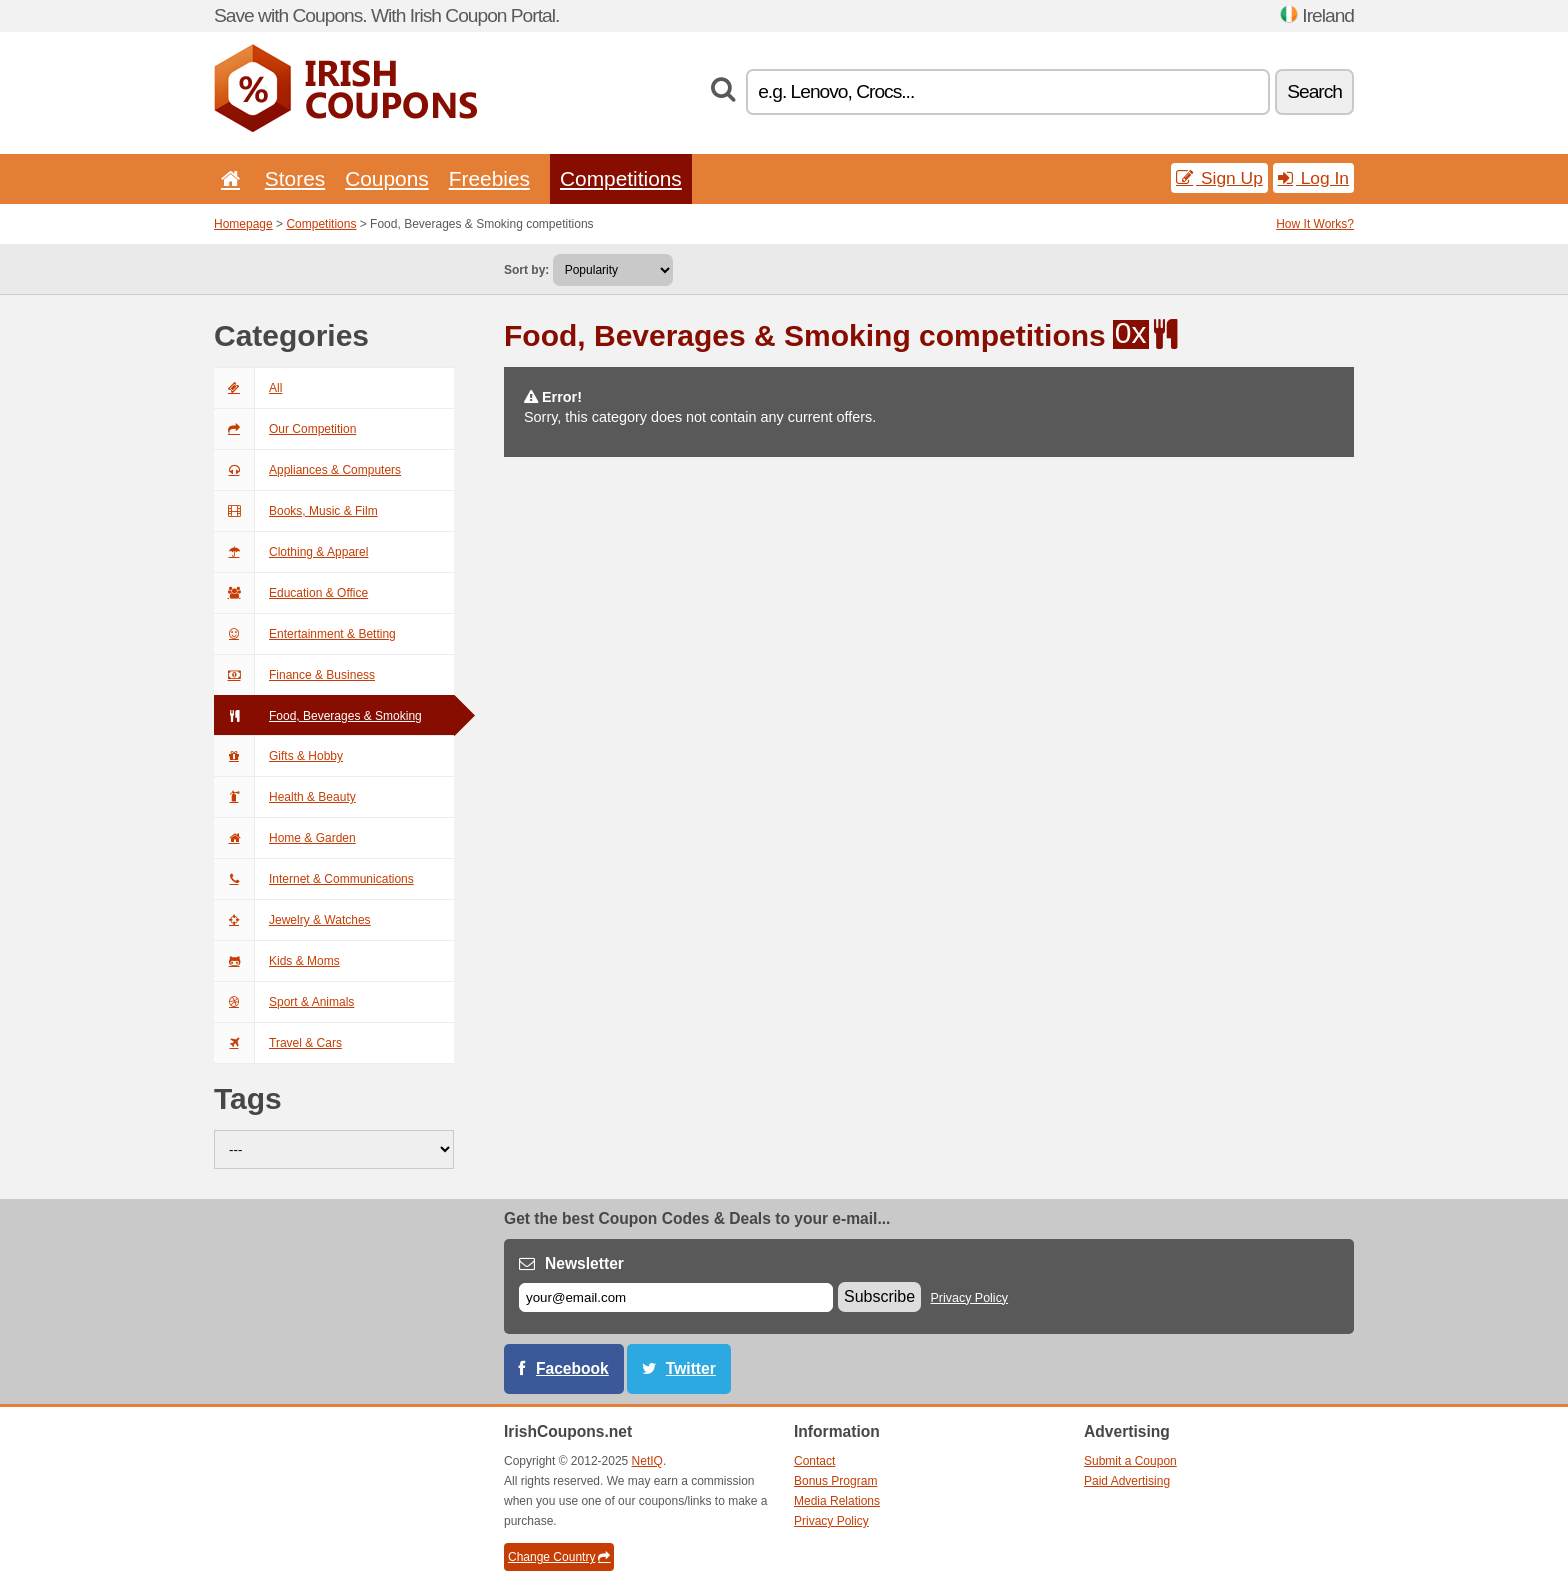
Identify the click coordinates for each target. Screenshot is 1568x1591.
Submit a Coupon (1130, 1461)
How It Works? (1315, 224)
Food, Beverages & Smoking (318, 716)
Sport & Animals (284, 1002)
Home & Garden (285, 838)
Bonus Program (835, 1481)
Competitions (621, 178)
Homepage (243, 224)
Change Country (559, 1557)
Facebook (572, 1368)
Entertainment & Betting (305, 634)
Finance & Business (294, 675)
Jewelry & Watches (292, 920)
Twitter (691, 1368)
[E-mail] (676, 1297)
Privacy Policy (970, 1298)
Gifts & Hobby (278, 756)
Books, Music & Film (296, 511)
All (248, 388)
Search (1314, 91)
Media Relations (837, 1501)
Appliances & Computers (307, 470)
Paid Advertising (1127, 1481)
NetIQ (647, 1461)
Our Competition (285, 429)
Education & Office (291, 593)
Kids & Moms (277, 961)
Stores (295, 178)
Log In (1313, 178)
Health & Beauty (285, 797)
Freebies (489, 178)
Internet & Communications (314, 879)
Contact (814, 1461)
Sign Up (1219, 178)
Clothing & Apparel (291, 552)
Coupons (387, 178)
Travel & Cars (278, 1043)
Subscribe (879, 1296)
